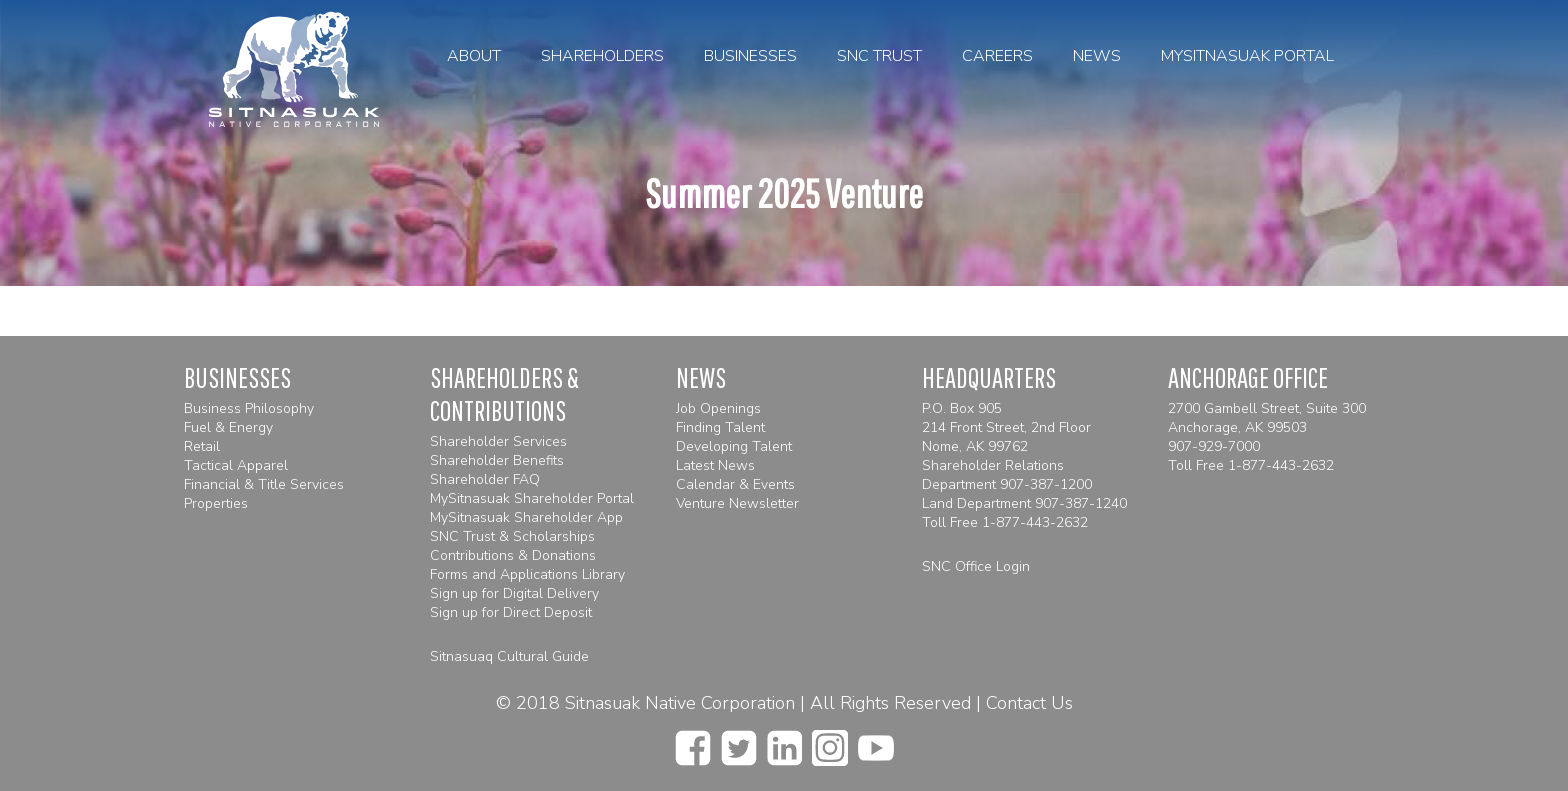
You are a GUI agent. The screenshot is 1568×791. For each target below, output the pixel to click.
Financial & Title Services (264, 484)
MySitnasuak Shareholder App (526, 517)
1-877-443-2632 (1035, 522)
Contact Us (1029, 703)
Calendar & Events (735, 484)
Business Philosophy (249, 408)
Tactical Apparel (236, 465)
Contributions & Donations (513, 555)
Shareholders (602, 56)
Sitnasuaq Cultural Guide (509, 656)
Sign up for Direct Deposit (511, 612)
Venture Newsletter (737, 503)
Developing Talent (734, 446)
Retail (202, 446)
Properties (216, 503)
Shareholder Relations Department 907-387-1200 (1007, 475)
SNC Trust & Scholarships (512, 536)
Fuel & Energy (228, 427)
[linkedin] (784, 742)
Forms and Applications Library (527, 574)
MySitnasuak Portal (1247, 56)
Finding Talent (720, 427)
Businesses (750, 56)
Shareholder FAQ (485, 479)
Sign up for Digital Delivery (514, 593)
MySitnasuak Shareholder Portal (532, 498)
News (1097, 56)
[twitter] (739, 742)
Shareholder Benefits (497, 460)
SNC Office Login (976, 566)
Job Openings (718, 408)
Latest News (715, 465)
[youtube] (876, 742)
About (474, 56)
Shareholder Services (498, 441)
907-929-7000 (1214, 446)
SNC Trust (879, 56)
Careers (997, 56)
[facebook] (693, 742)
